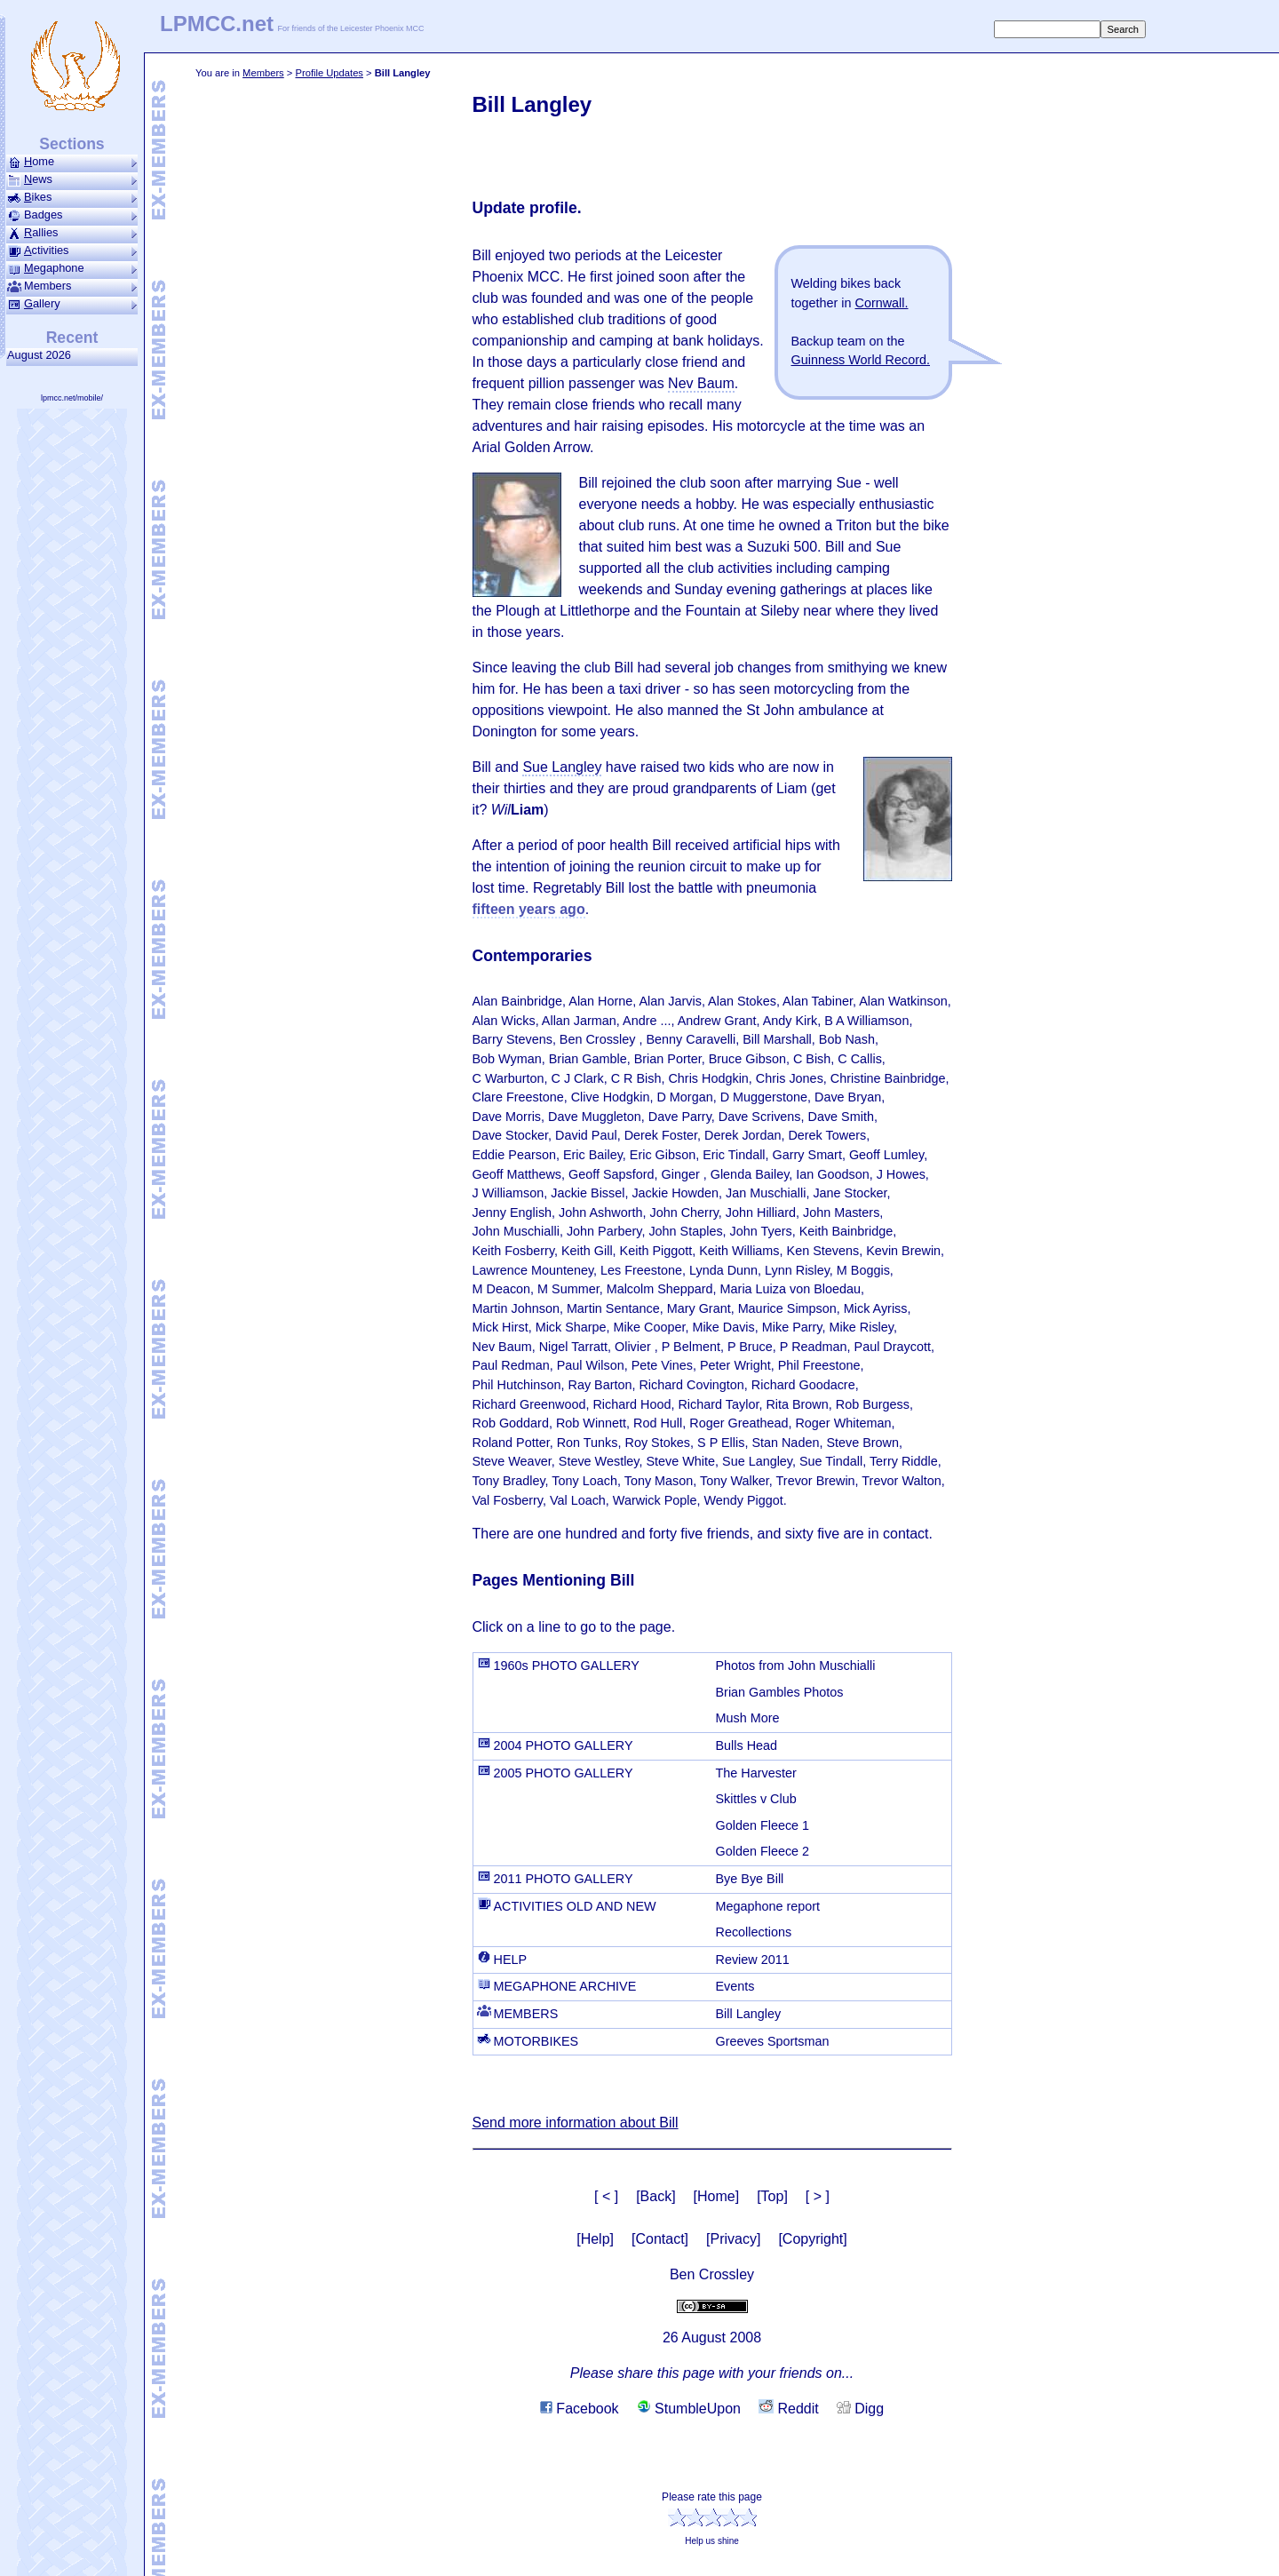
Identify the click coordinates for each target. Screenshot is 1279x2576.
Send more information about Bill (576, 2122)
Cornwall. (882, 303)
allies (72, 233)
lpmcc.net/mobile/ (72, 398)
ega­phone (72, 268)
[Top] (772, 2196)
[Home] (717, 2196)
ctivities (72, 250)
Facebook (579, 2408)
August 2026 (42, 355)
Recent (72, 337)
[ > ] (818, 2196)
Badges (72, 215)
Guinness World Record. (861, 360)
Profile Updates (329, 73)
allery (72, 304)
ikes (72, 197)
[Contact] (660, 2238)
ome (72, 162)
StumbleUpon (689, 2408)
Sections (71, 144)
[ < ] (606, 2196)
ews (72, 179)
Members (263, 73)
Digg (860, 2408)
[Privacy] (733, 2238)
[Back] (655, 2196)
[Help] (595, 2238)
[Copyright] (812, 2238)
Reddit (789, 2408)
